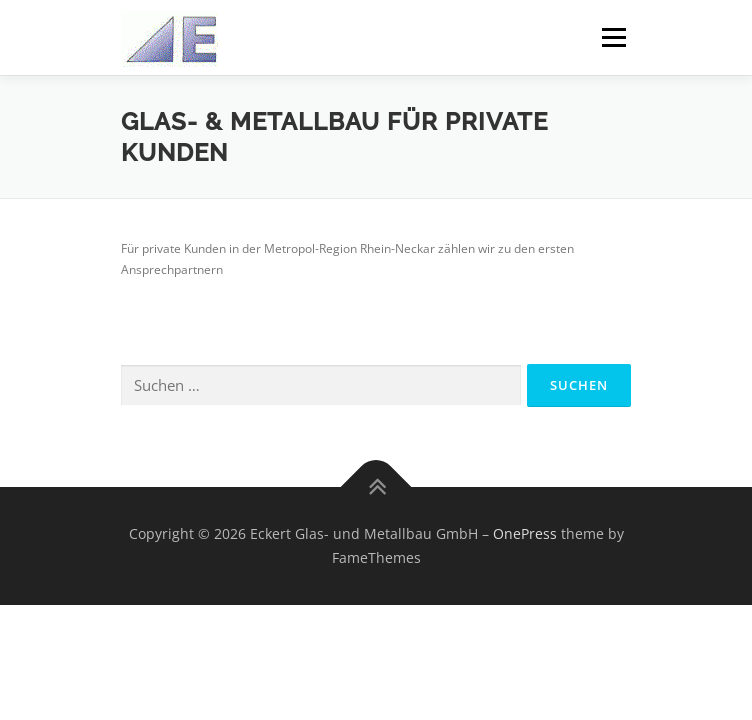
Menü (612, 37)
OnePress (525, 533)
